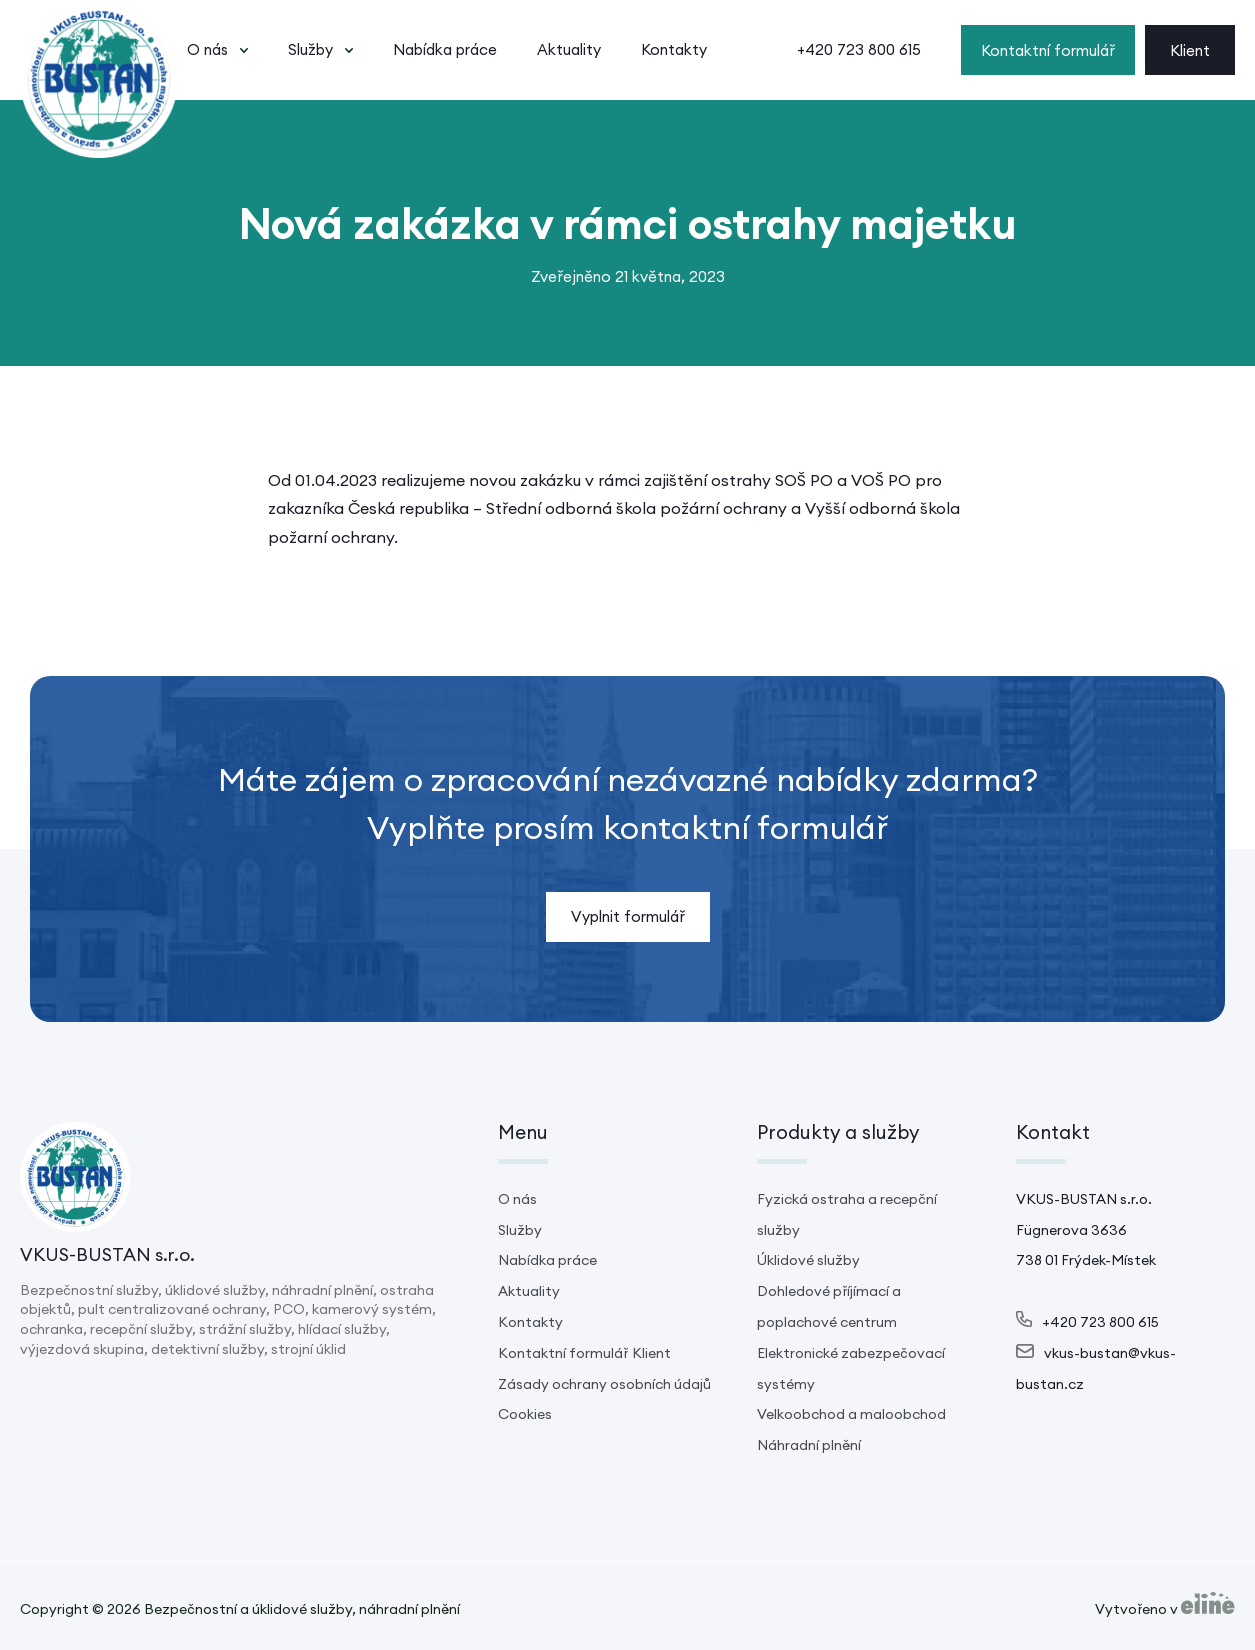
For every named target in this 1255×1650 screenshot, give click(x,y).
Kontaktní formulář (1048, 50)
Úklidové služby (808, 1260)
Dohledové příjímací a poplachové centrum (829, 1306)
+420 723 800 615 (859, 49)
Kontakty (674, 49)
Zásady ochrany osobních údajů (604, 1384)
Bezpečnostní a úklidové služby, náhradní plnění (302, 1609)
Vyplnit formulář (628, 916)
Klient (1190, 50)
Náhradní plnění (809, 1445)
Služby (310, 49)
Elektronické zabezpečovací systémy (851, 1368)
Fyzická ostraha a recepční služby (847, 1214)
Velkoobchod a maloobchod (851, 1414)
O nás (207, 49)
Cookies (525, 1414)
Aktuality (569, 49)
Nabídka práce (445, 49)
